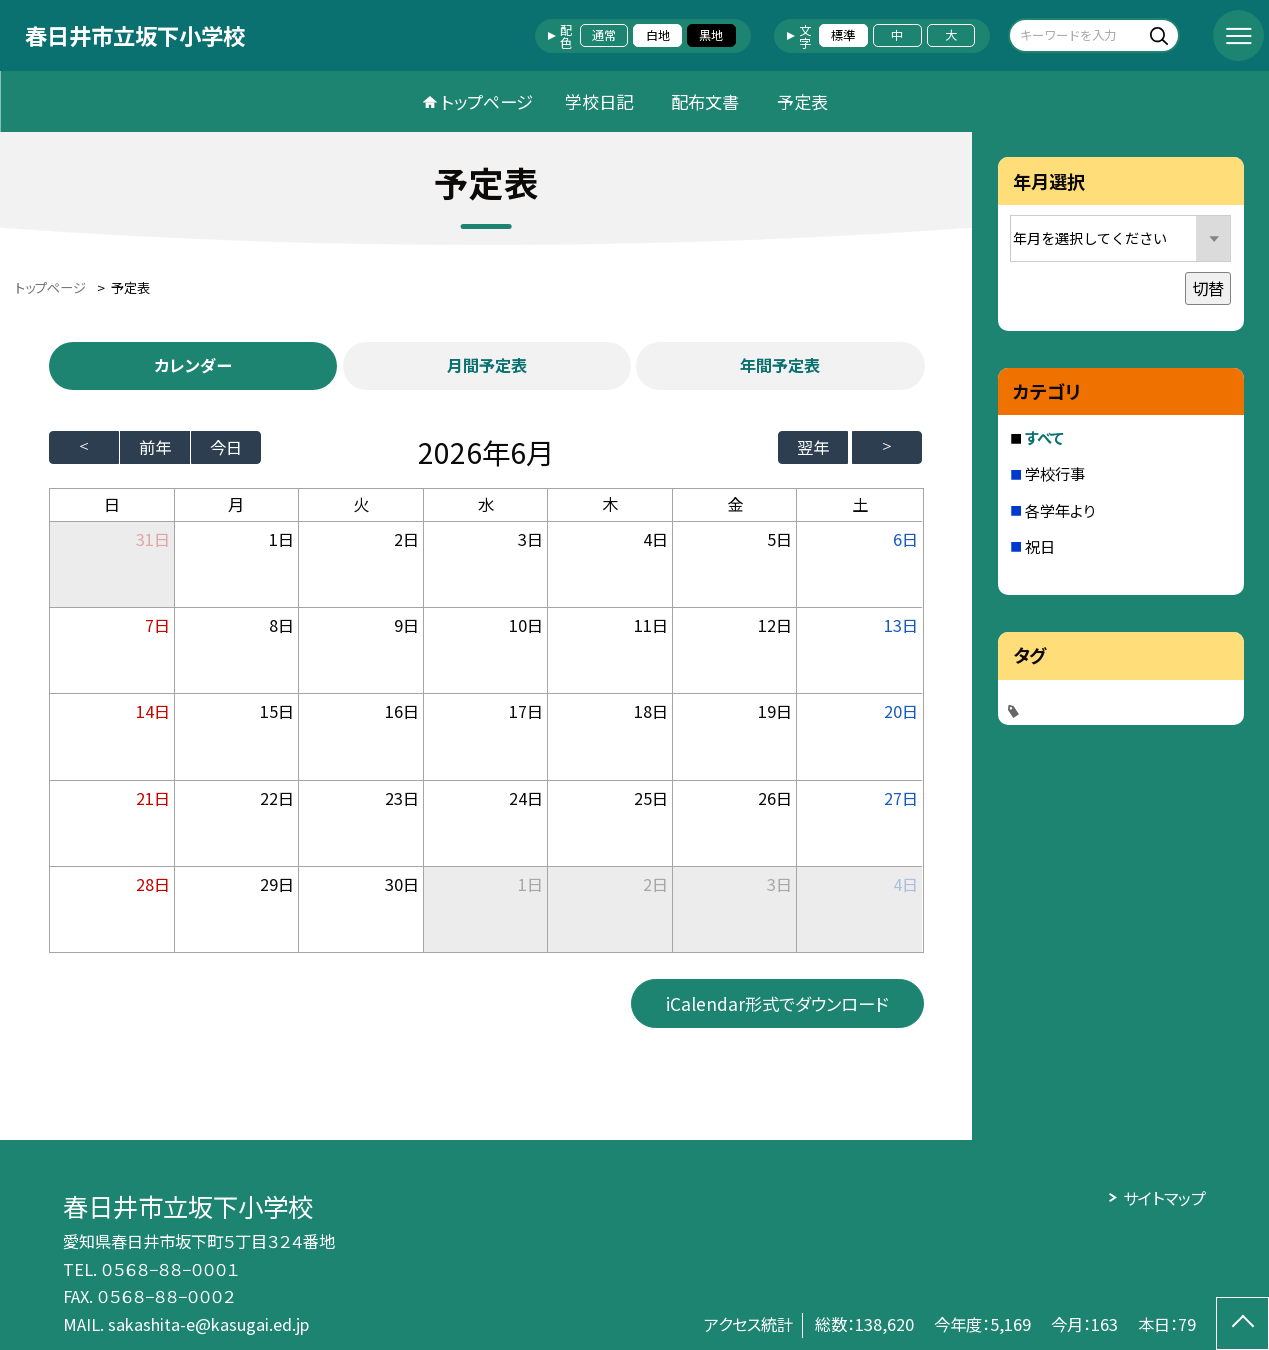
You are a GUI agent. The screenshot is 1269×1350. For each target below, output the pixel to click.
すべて (1044, 437)
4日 (655, 539)
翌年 (813, 447)
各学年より (1060, 510)
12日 (775, 625)
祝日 (1040, 546)
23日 (402, 798)
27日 (901, 798)
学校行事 (1055, 473)
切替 (1208, 288)
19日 (775, 711)
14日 (153, 711)
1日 (281, 539)
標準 (843, 35)
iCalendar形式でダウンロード (777, 1003)
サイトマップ (1164, 1198)
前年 (155, 447)
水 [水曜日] (486, 504)
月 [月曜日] (236, 504)
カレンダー (193, 365)
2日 (406, 539)
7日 (157, 625)
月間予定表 (487, 365)
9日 (406, 625)
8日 (281, 625)
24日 (526, 798)
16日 (402, 711)
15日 (277, 711)
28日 (153, 884)
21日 (153, 798)
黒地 (711, 35)
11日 (651, 625)
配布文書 (705, 101)
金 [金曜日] (735, 504)
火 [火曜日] (361, 504)
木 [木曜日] (610, 504)
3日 (530, 539)
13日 (901, 625)
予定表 (802, 101)
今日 (226, 447)
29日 (277, 884)
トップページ (487, 101)
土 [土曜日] (860, 504)
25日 (651, 798)
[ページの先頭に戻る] (1242, 1323)
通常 (604, 35)
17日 (526, 711)
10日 (526, 625)
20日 (901, 711)
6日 (905, 539)
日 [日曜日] (112, 504)
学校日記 (599, 101)
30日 (402, 884)
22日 (277, 798)
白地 (658, 35)
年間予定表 (780, 365)
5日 (779, 539)
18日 (651, 711)
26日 (775, 798)
